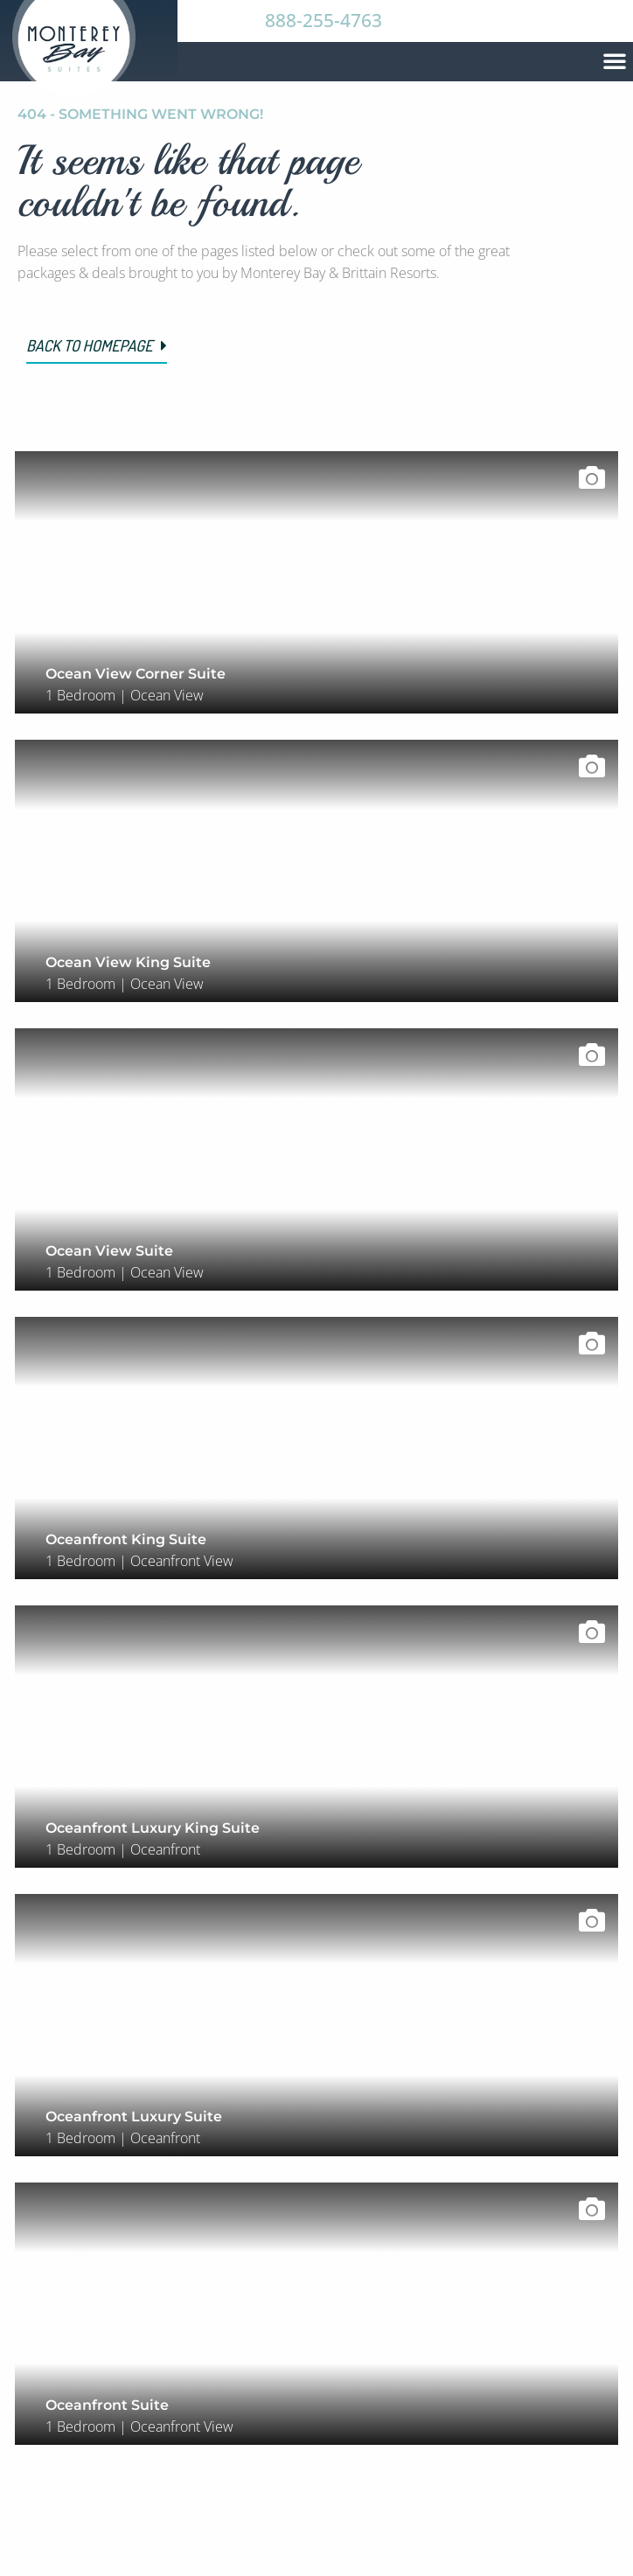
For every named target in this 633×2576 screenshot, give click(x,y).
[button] (614, 60)
